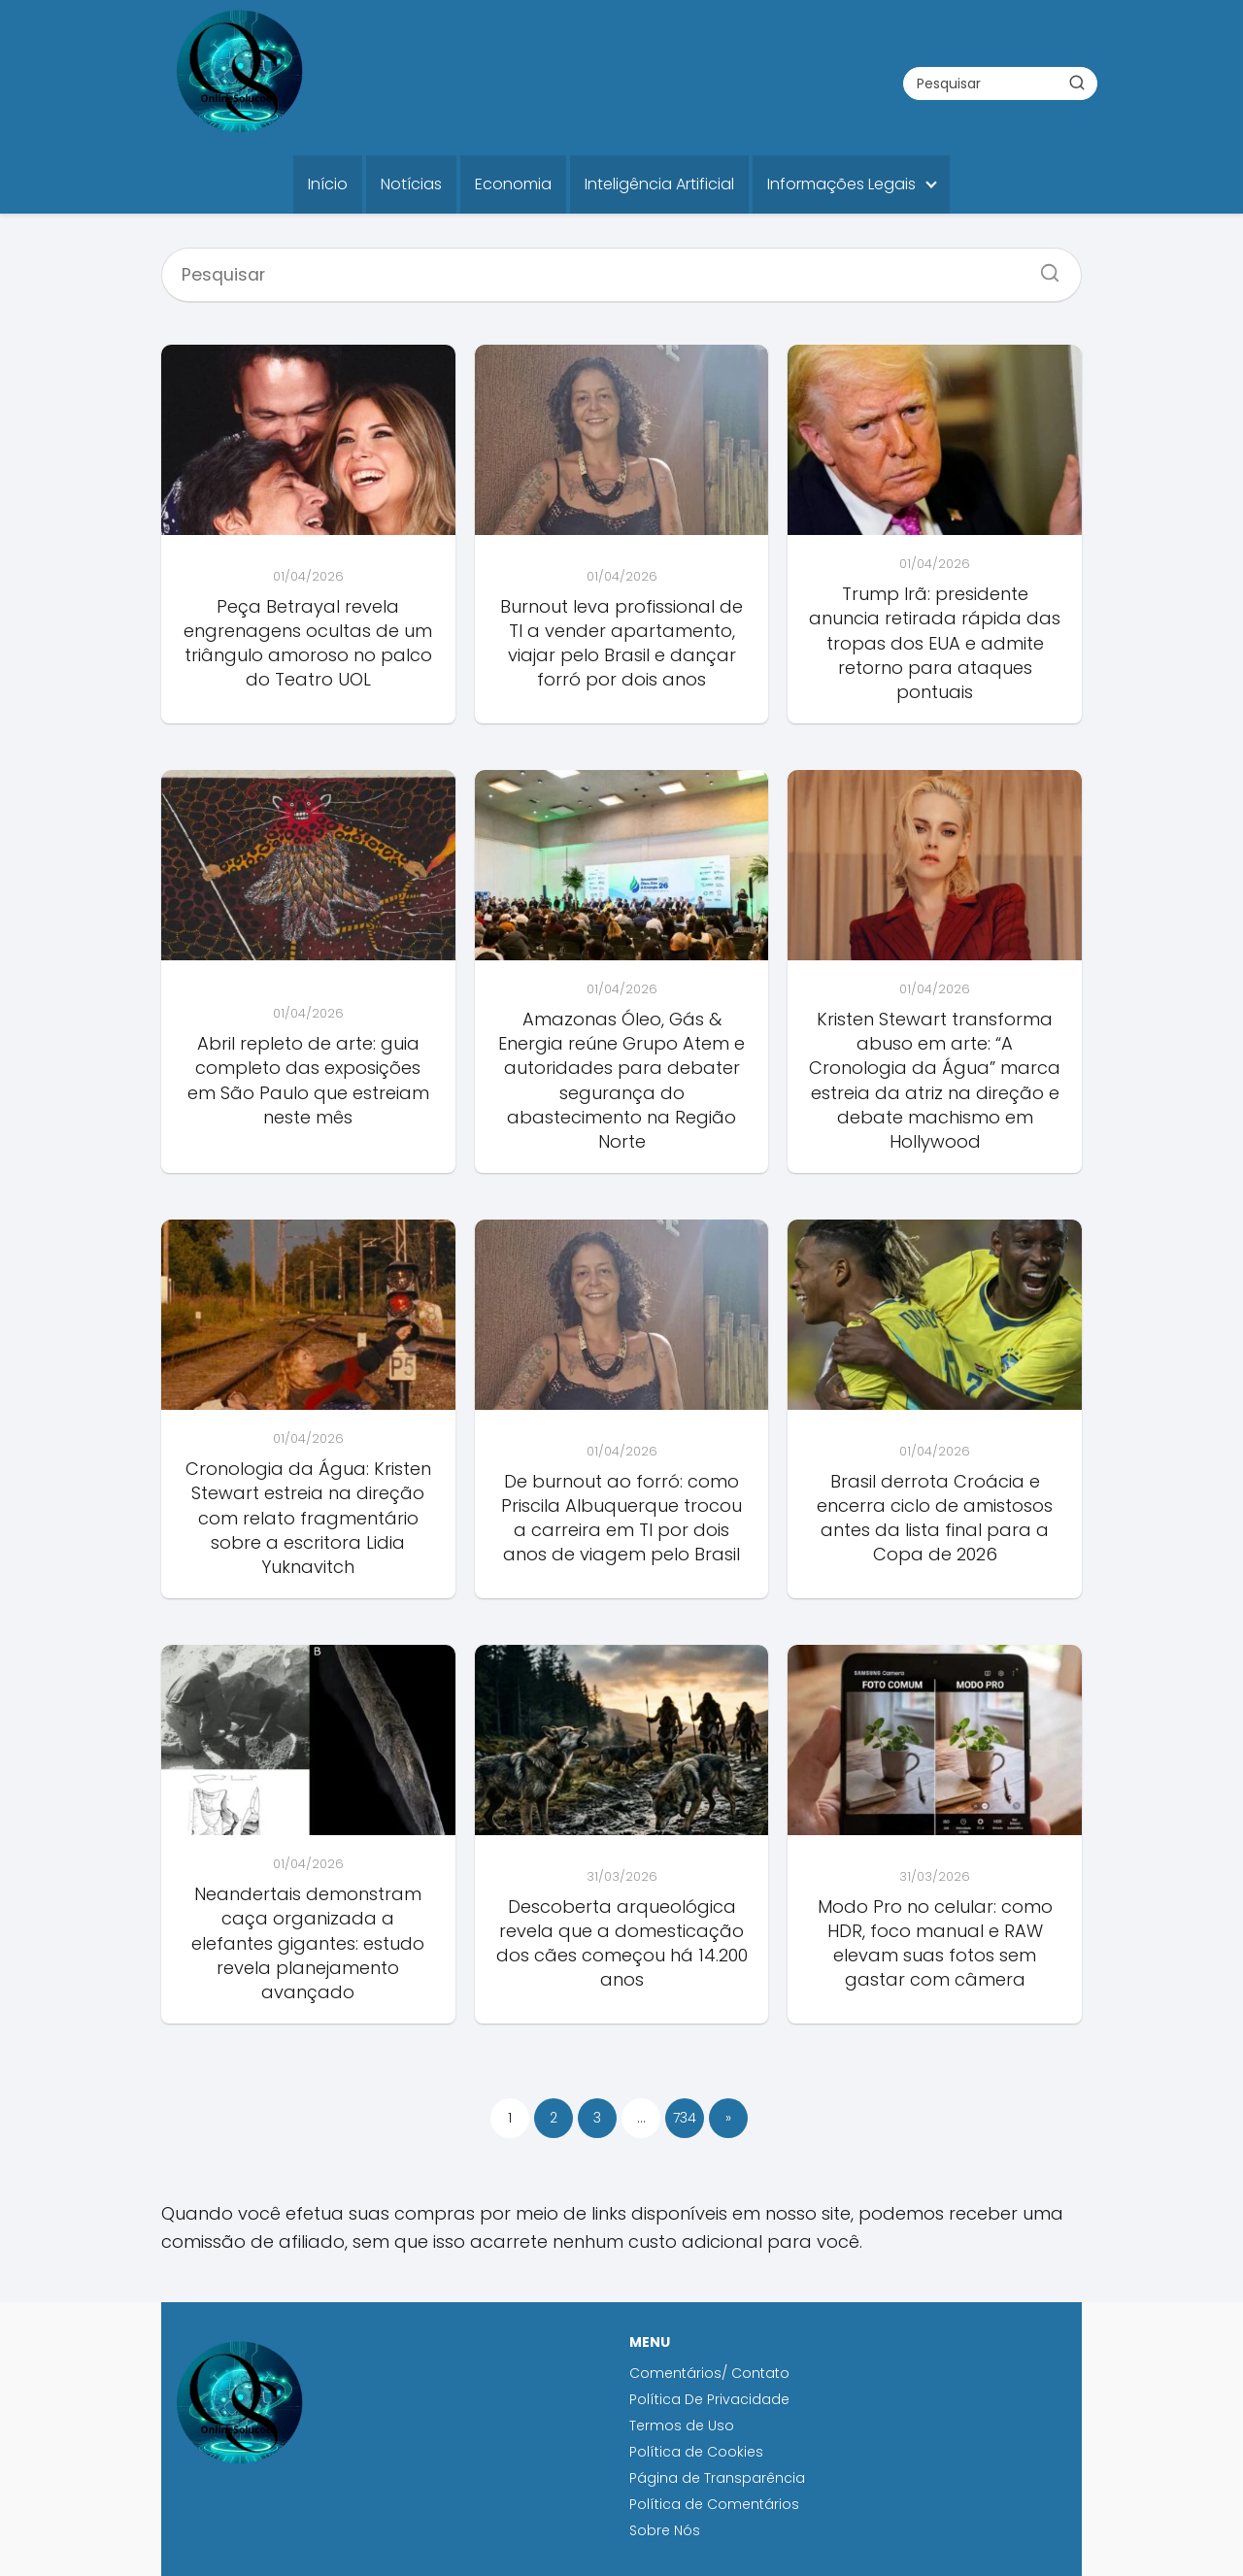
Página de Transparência (717, 2478)
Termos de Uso (681, 2425)
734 (684, 2117)
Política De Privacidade (709, 2399)
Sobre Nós (664, 2530)
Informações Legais (841, 184)
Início (328, 184)
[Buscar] (1077, 82)
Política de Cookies (698, 2451)
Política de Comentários (714, 2504)
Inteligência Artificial (659, 184)
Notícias (411, 184)
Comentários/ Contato (709, 2373)
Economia (513, 184)
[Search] (1043, 267)
